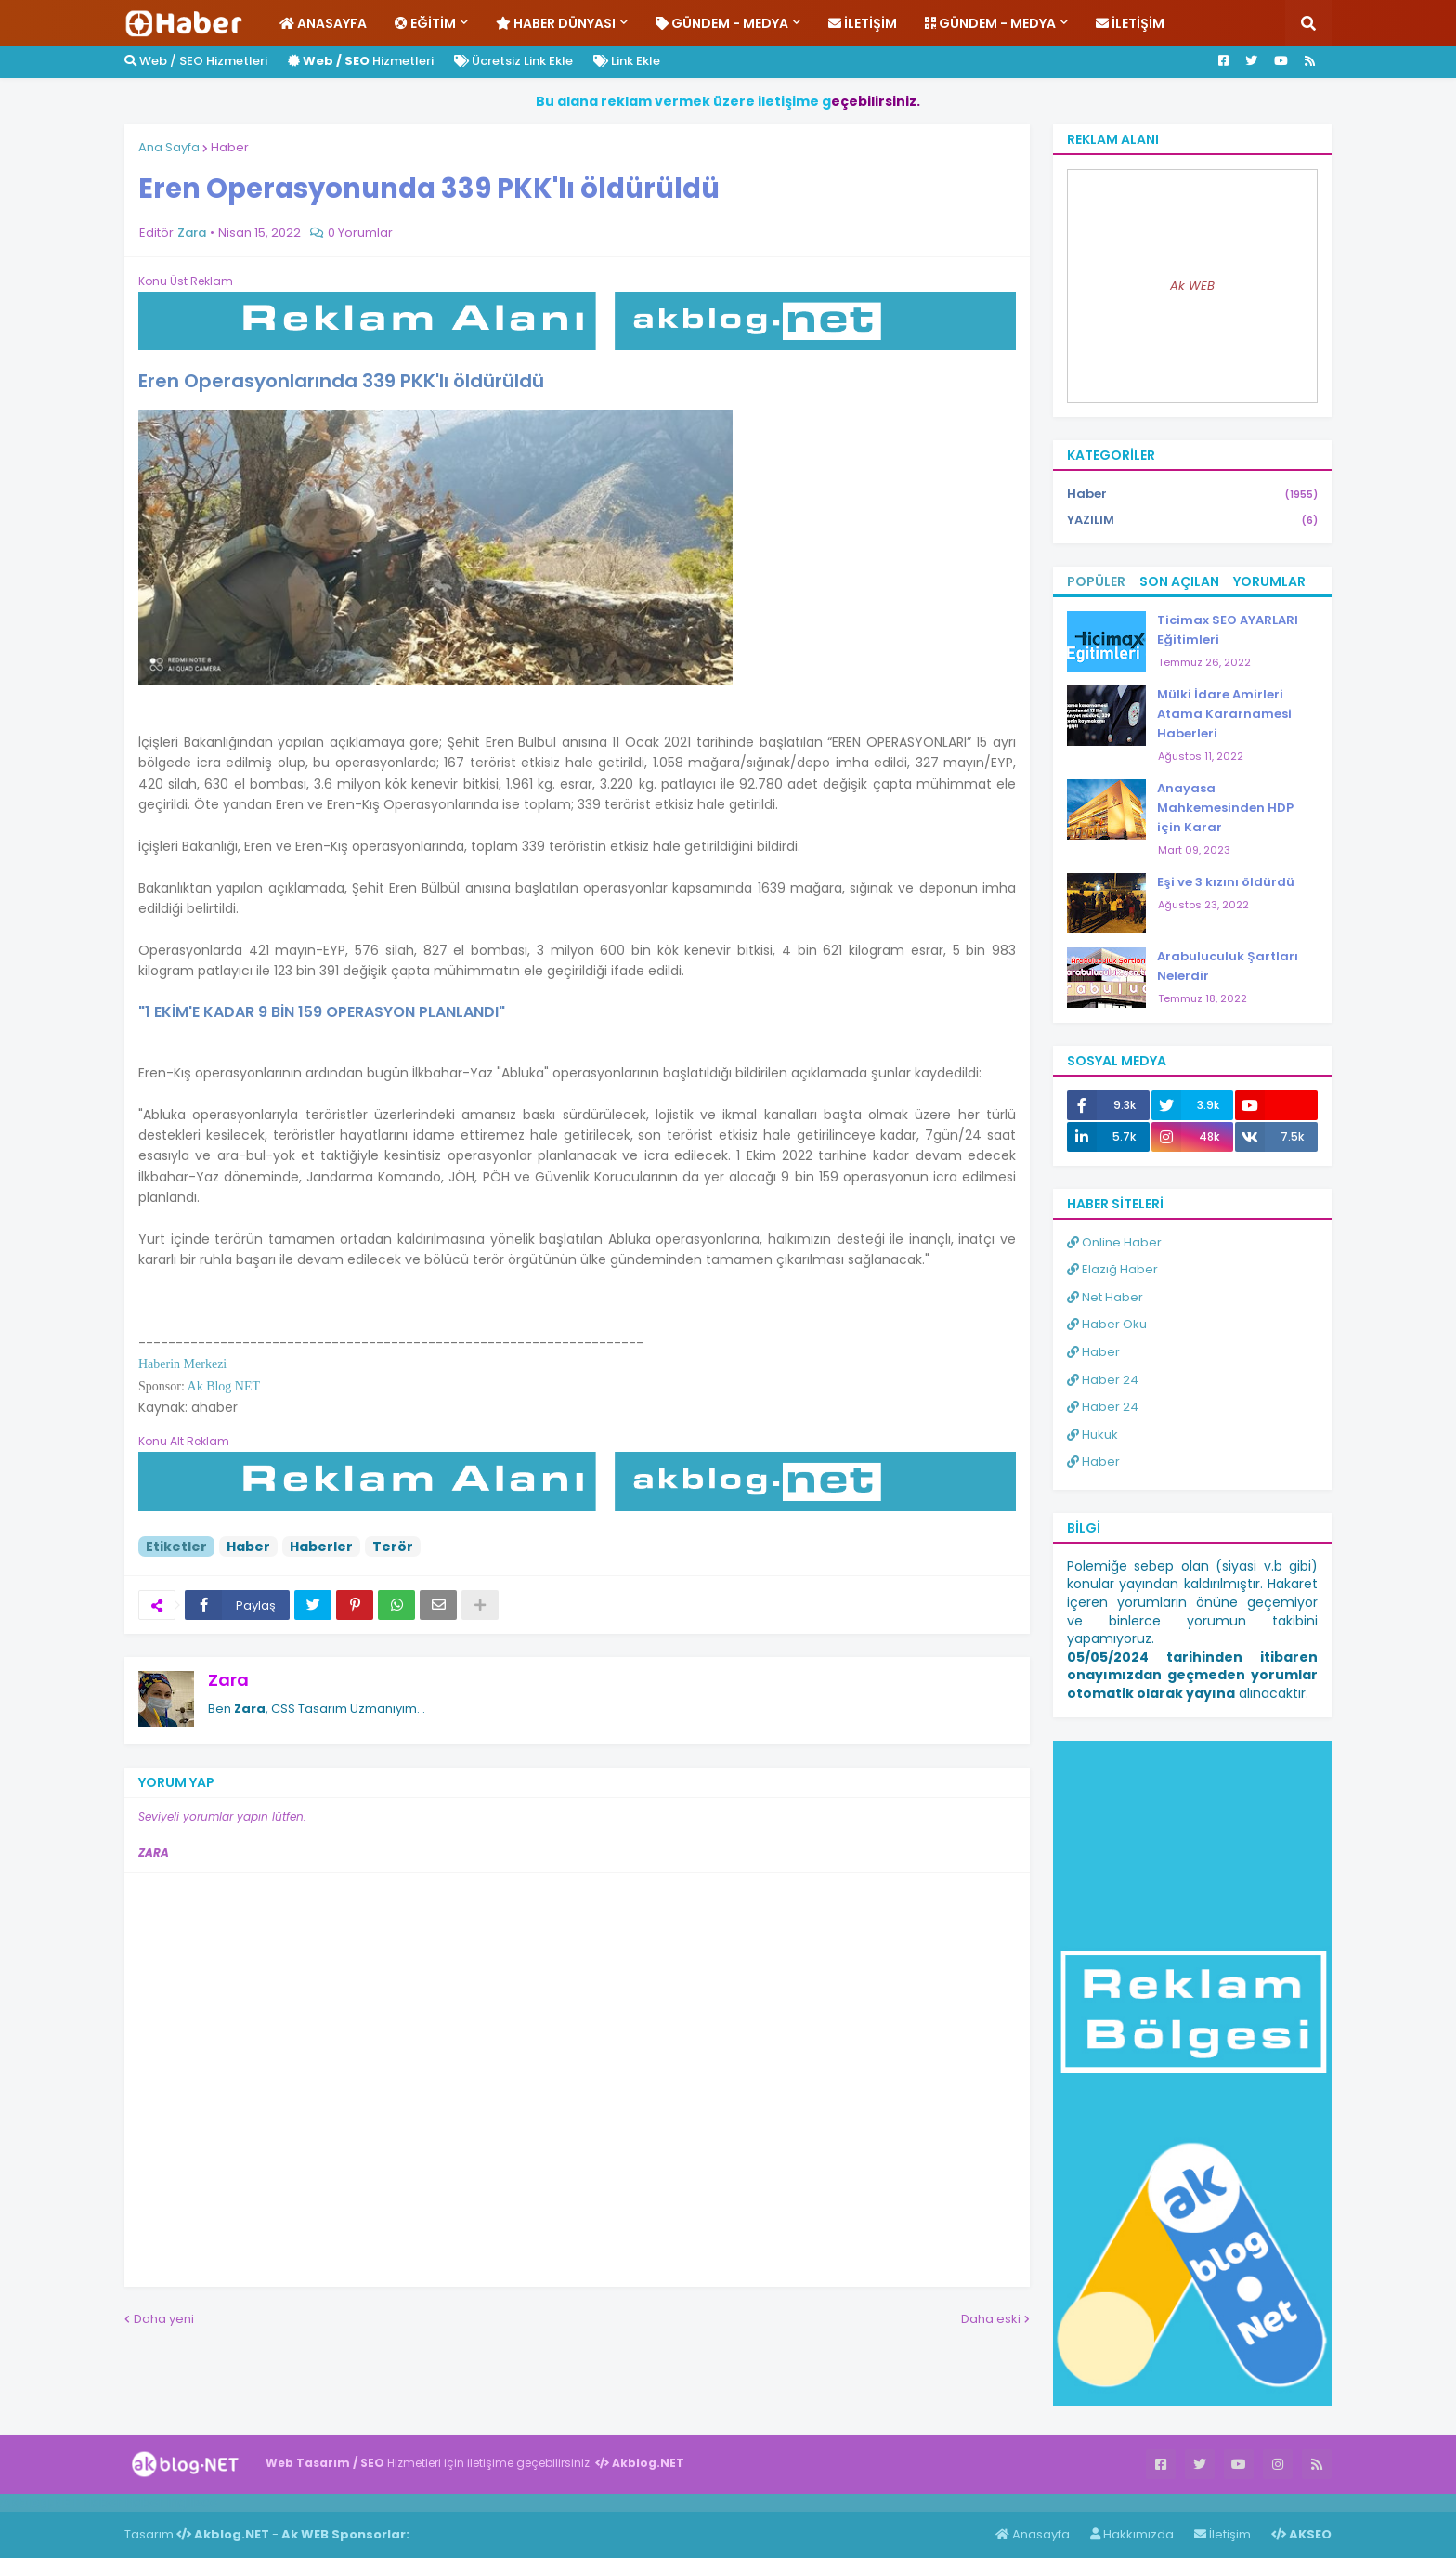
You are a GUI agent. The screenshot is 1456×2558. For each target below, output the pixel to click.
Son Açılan (1179, 581)
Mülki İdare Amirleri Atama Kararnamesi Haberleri (1224, 713)
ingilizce (192, 2502)
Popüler (1096, 581)
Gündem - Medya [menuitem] (722, 23)
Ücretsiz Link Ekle (513, 61)
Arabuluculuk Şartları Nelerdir (1227, 966)
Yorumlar (1269, 581)
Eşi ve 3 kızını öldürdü (1225, 882)
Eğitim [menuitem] (425, 23)
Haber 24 (1102, 1380)
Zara (228, 1679)
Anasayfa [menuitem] (323, 23)
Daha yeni (164, 2319)
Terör (392, 1546)
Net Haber (1105, 1297)
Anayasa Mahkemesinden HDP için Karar (1225, 807)
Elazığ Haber (1112, 1269)
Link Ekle (626, 61)
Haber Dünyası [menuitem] (556, 23)
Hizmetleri (361, 61)
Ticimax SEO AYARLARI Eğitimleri (1227, 629)
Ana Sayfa (169, 147)
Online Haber (1114, 1242)
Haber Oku (1107, 1324)
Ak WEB (1192, 285)
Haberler (321, 1546)
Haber (230, 147)
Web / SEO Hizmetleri (195, 61)
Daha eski (990, 2319)
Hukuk (1092, 1434)
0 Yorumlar (360, 232)
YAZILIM (1192, 520)
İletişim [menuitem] (862, 23)
